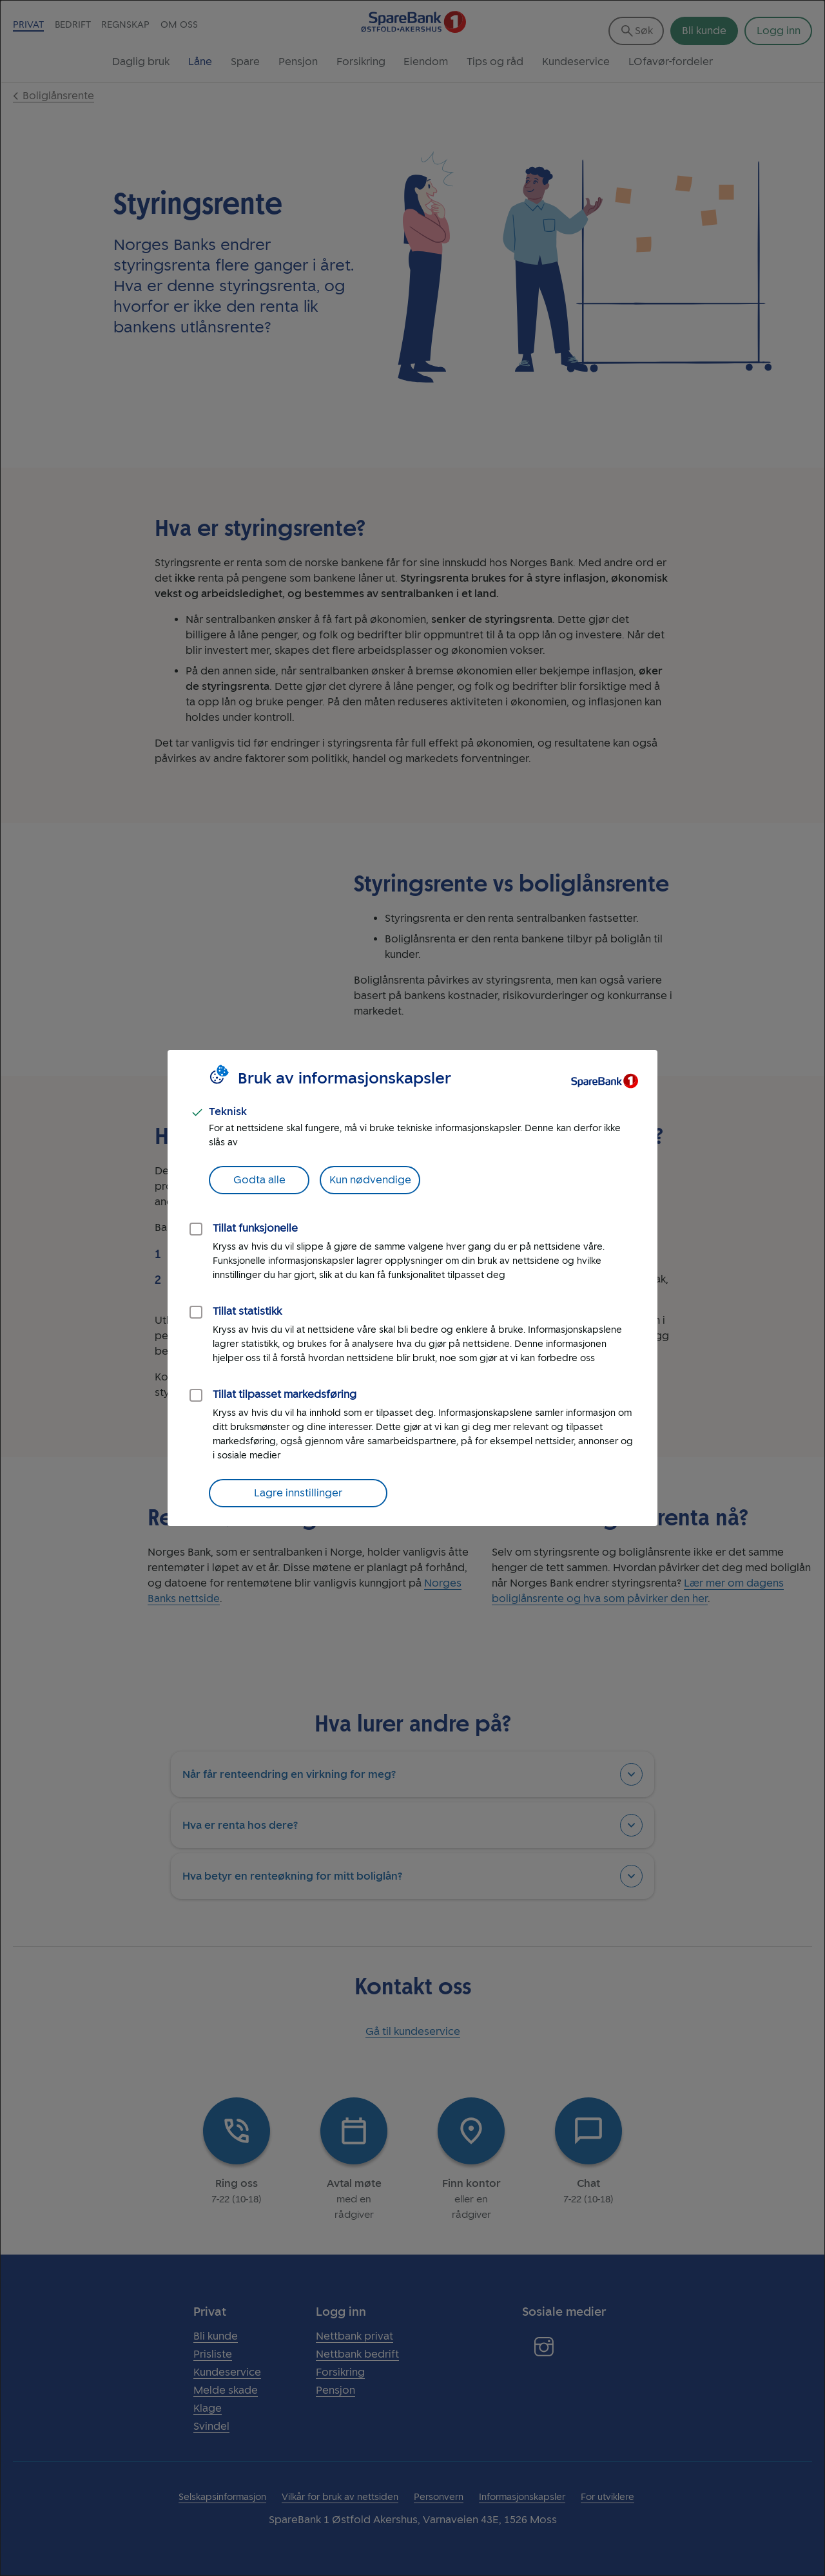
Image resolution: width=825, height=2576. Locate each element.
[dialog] (412, 1288)
